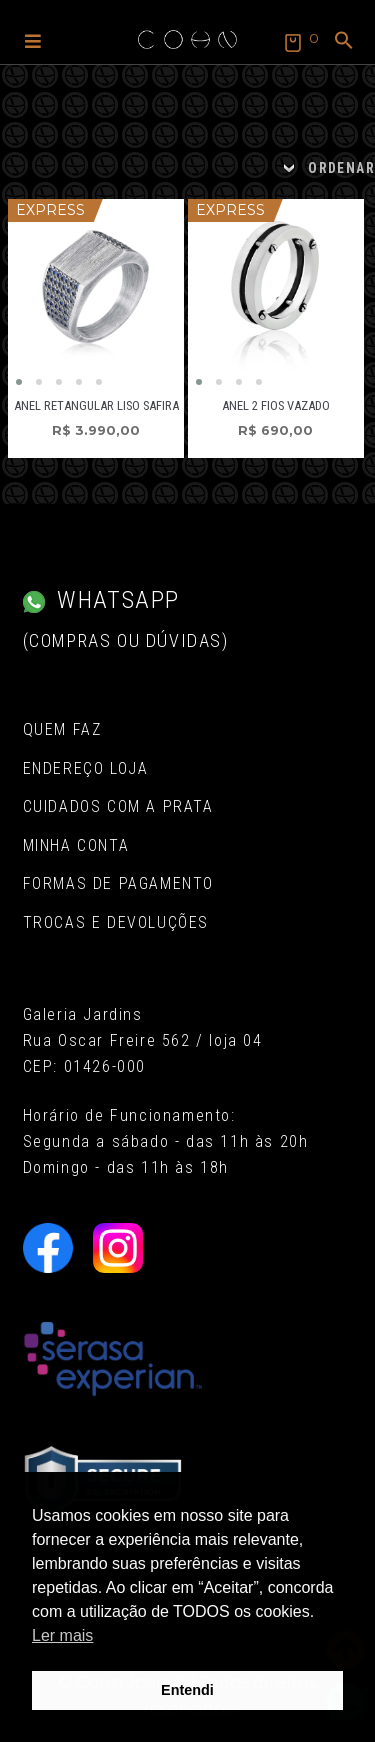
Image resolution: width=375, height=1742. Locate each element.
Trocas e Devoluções (116, 922)
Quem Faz (62, 729)
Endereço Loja (86, 768)
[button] (33, 40)
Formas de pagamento (118, 883)
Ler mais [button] (62, 1635)
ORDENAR (341, 168)
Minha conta (76, 845)
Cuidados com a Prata (118, 806)
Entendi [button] (187, 1690)
